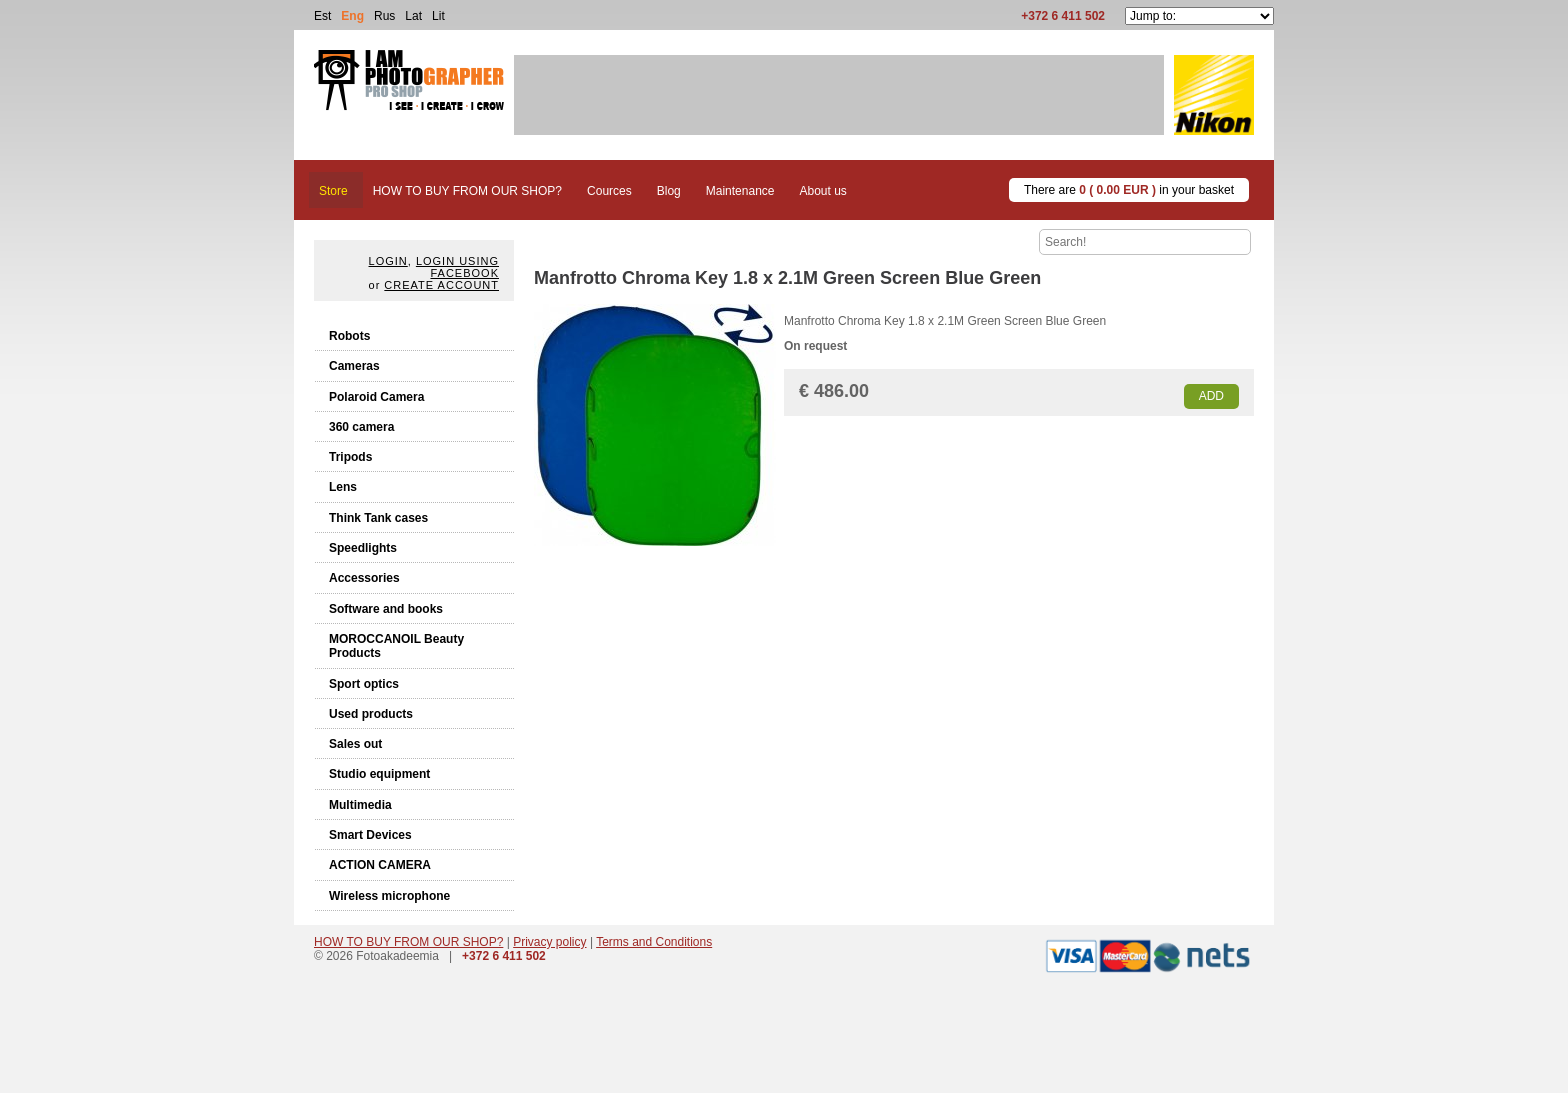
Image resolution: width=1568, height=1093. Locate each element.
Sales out (355, 744)
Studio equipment (379, 774)
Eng (352, 16)
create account (441, 285)
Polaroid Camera (376, 397)
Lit (438, 16)
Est (322, 16)
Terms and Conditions (654, 942)
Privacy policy (549, 942)
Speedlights (363, 548)
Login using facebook (457, 267)
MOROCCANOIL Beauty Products (396, 646)
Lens (343, 487)
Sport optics (364, 684)
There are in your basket (1129, 190)
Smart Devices (370, 835)
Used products (371, 714)
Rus (384, 16)
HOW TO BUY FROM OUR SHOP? (408, 942)
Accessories (364, 578)
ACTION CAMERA (380, 865)
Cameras (354, 366)
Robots (349, 336)
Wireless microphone (389, 896)
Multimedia (360, 805)
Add (1211, 396)
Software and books (386, 609)
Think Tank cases (378, 518)
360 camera (361, 427)
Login (388, 261)
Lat (413, 16)
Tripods (350, 457)
